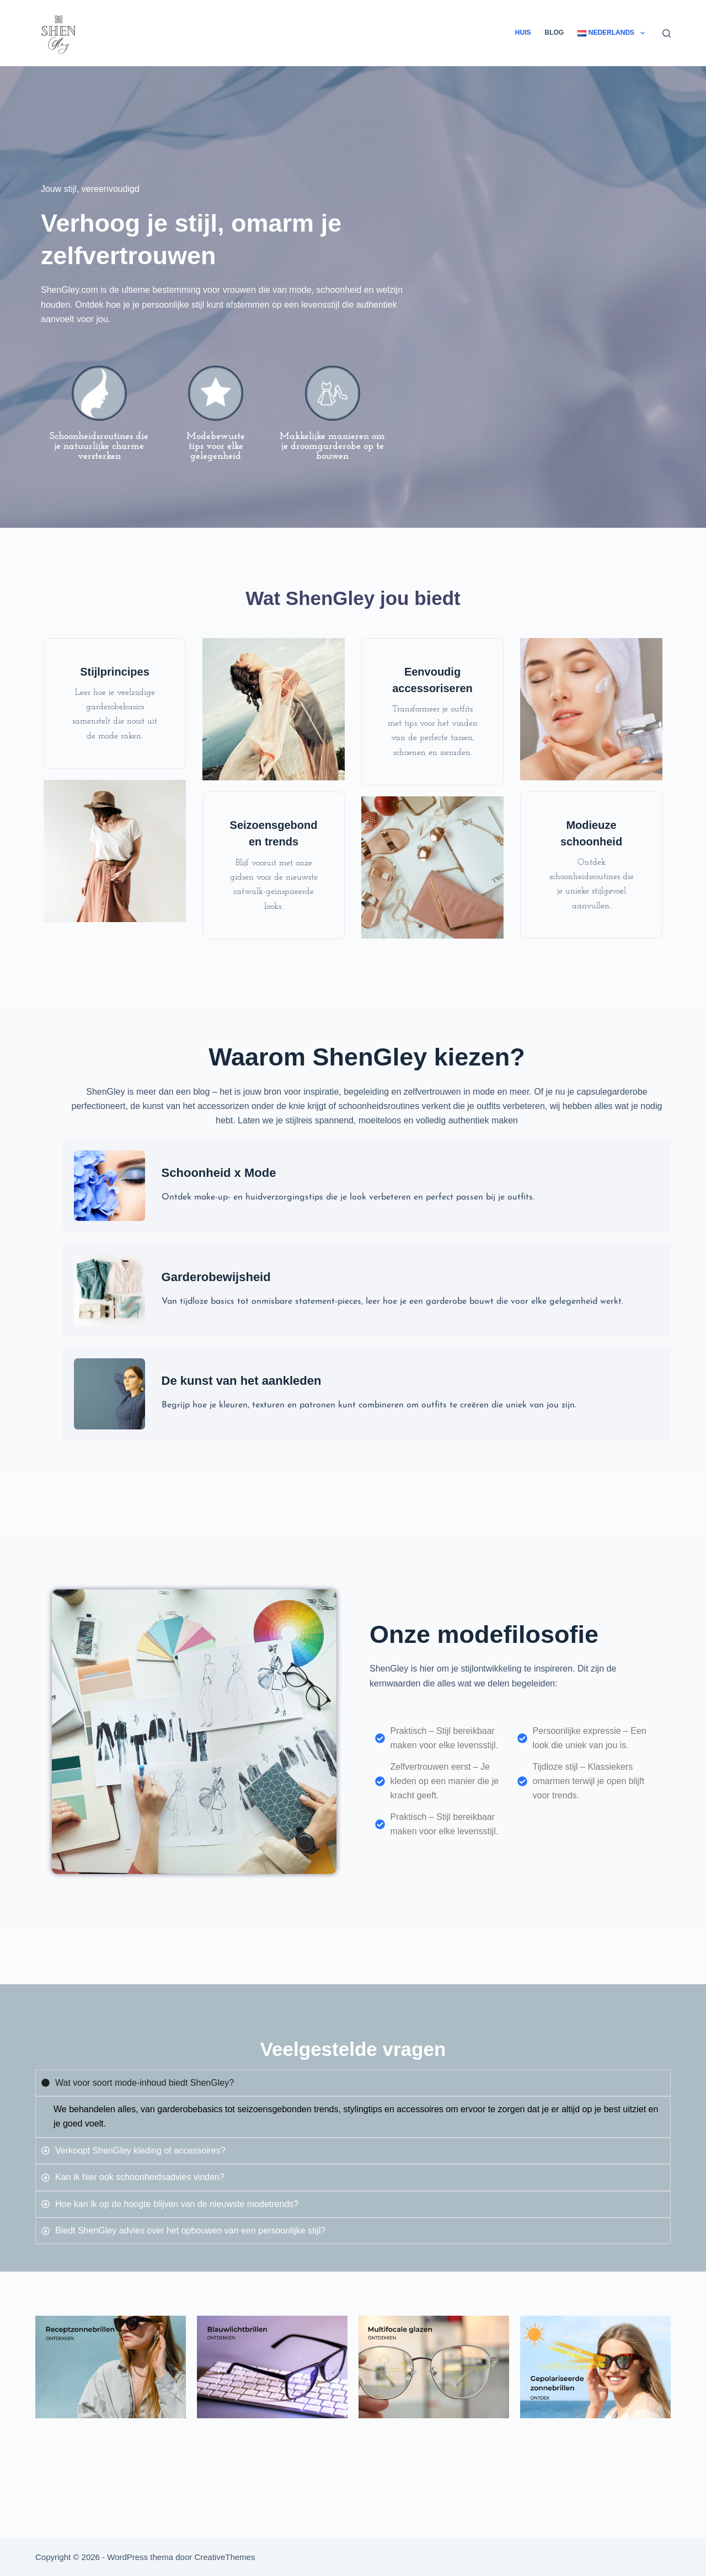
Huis (523, 32)
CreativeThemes (224, 2557)
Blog (554, 32)
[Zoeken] (666, 33)
